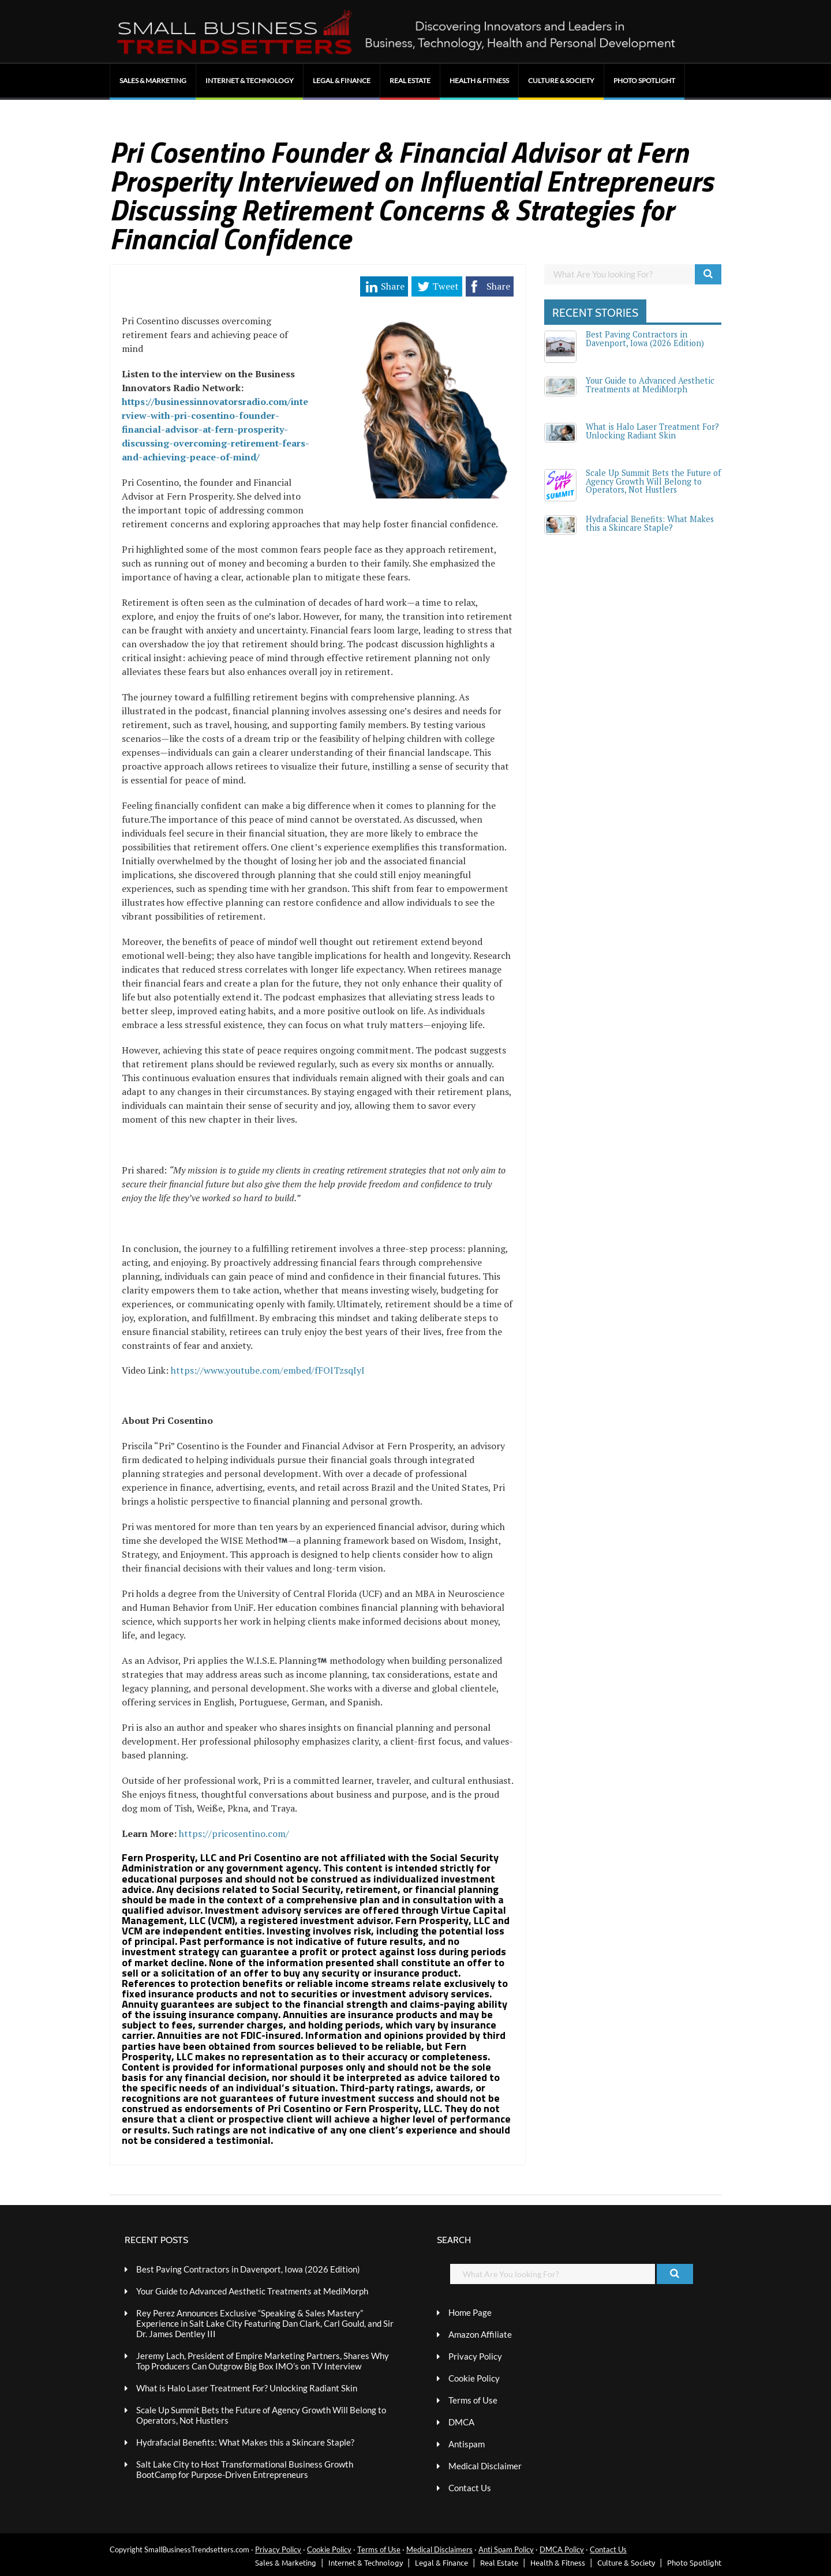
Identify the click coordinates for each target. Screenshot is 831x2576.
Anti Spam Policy (506, 2549)
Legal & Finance (341, 80)
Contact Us (469, 2488)
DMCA (461, 2422)
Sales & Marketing (152, 80)
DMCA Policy (562, 2549)
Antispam (466, 2444)
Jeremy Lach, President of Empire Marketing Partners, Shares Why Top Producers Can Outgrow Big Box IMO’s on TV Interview (262, 2360)
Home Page (470, 2312)
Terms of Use (472, 2400)
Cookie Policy (474, 2378)
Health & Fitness (479, 80)
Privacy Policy (475, 2356)
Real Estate (410, 80)
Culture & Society (561, 80)
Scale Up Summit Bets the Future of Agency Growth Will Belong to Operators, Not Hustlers (653, 481)
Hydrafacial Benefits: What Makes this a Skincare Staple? (650, 523)
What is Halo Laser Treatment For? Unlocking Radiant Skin (652, 430)
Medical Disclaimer (485, 2466)
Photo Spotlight (644, 80)
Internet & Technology (249, 80)
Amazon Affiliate (480, 2334)
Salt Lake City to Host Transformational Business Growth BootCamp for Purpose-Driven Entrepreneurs (244, 2469)
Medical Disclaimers (439, 2549)
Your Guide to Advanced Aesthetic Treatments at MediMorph (650, 384)
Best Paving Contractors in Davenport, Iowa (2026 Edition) (645, 338)
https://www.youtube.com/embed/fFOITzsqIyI (268, 1370)
